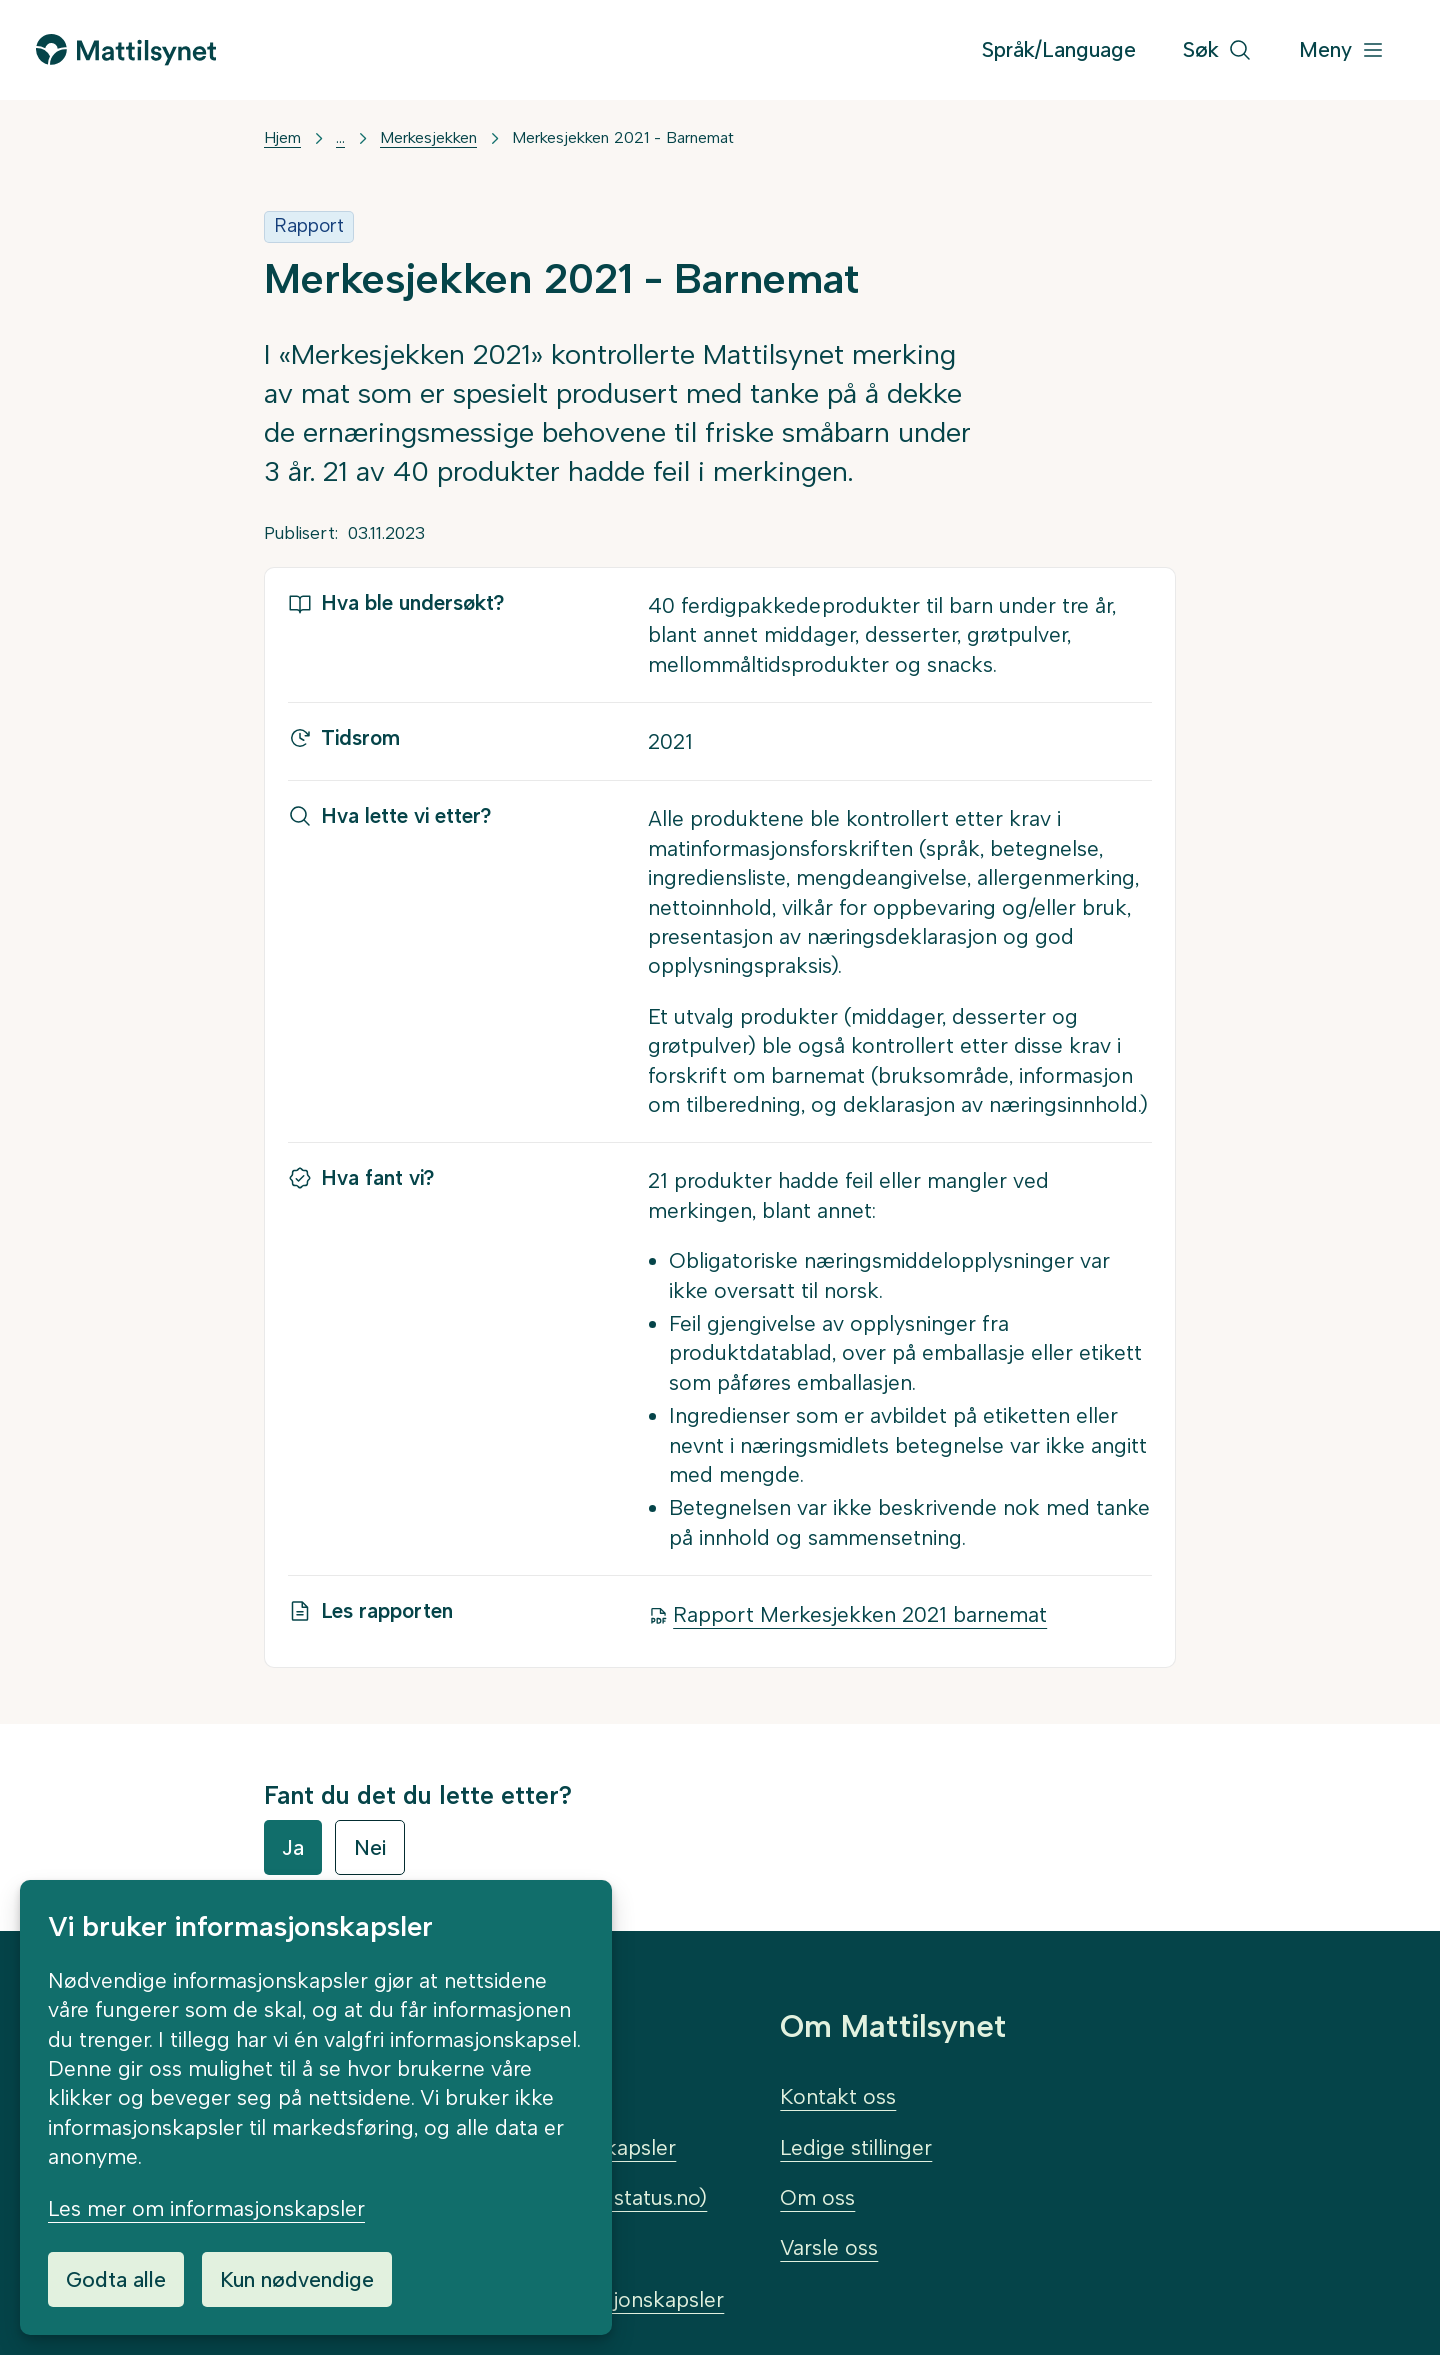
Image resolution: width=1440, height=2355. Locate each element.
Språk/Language (1059, 49)
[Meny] (1342, 50)
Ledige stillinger (856, 2147)
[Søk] (1217, 50)
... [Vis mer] (340, 137)
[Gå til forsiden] (126, 49)
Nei (370, 1847)
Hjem (282, 137)
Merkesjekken (428, 137)
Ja (293, 1847)
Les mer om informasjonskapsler (206, 2208)
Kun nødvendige (297, 2279)
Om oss (817, 2197)
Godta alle (116, 2279)
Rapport (309, 225)
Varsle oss (829, 2247)
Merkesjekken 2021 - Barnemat (623, 137)
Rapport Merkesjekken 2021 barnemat (860, 1614)
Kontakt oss (838, 2096)
